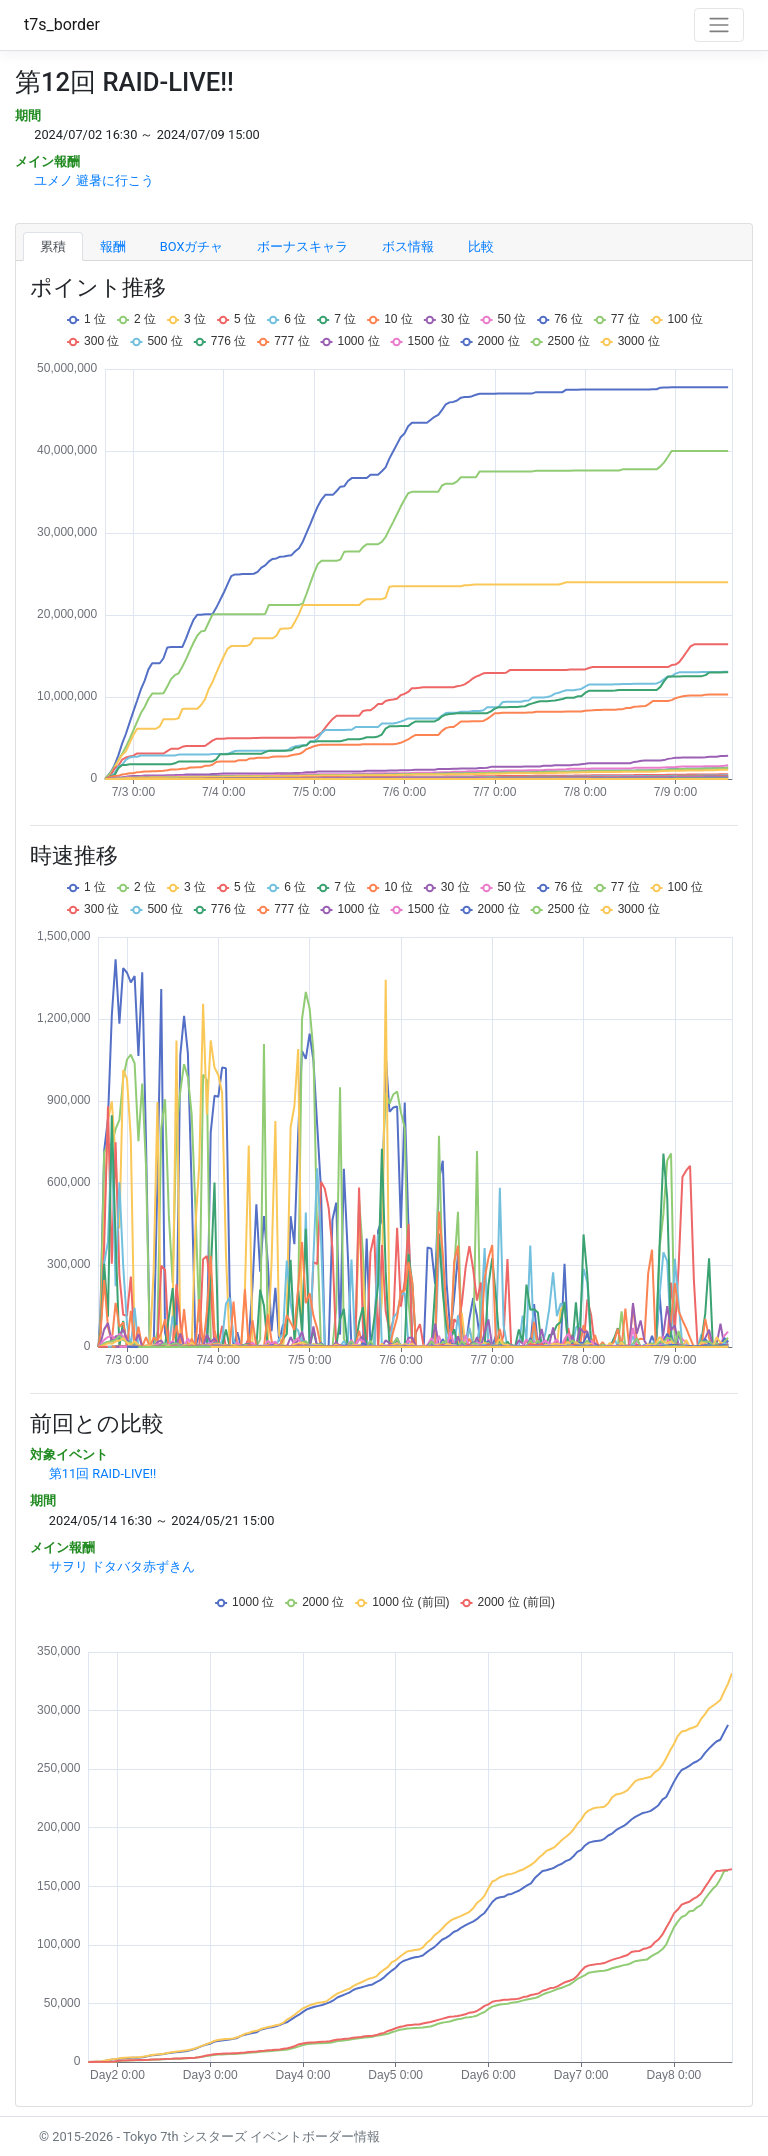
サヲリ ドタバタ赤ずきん (122, 1566)
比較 (481, 246)
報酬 (113, 246)
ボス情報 (408, 246)
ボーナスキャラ (302, 246)
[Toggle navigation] (719, 25)
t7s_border (62, 24)
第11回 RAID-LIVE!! (103, 1473)
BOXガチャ (192, 246)
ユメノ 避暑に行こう (94, 180)
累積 (53, 246)
